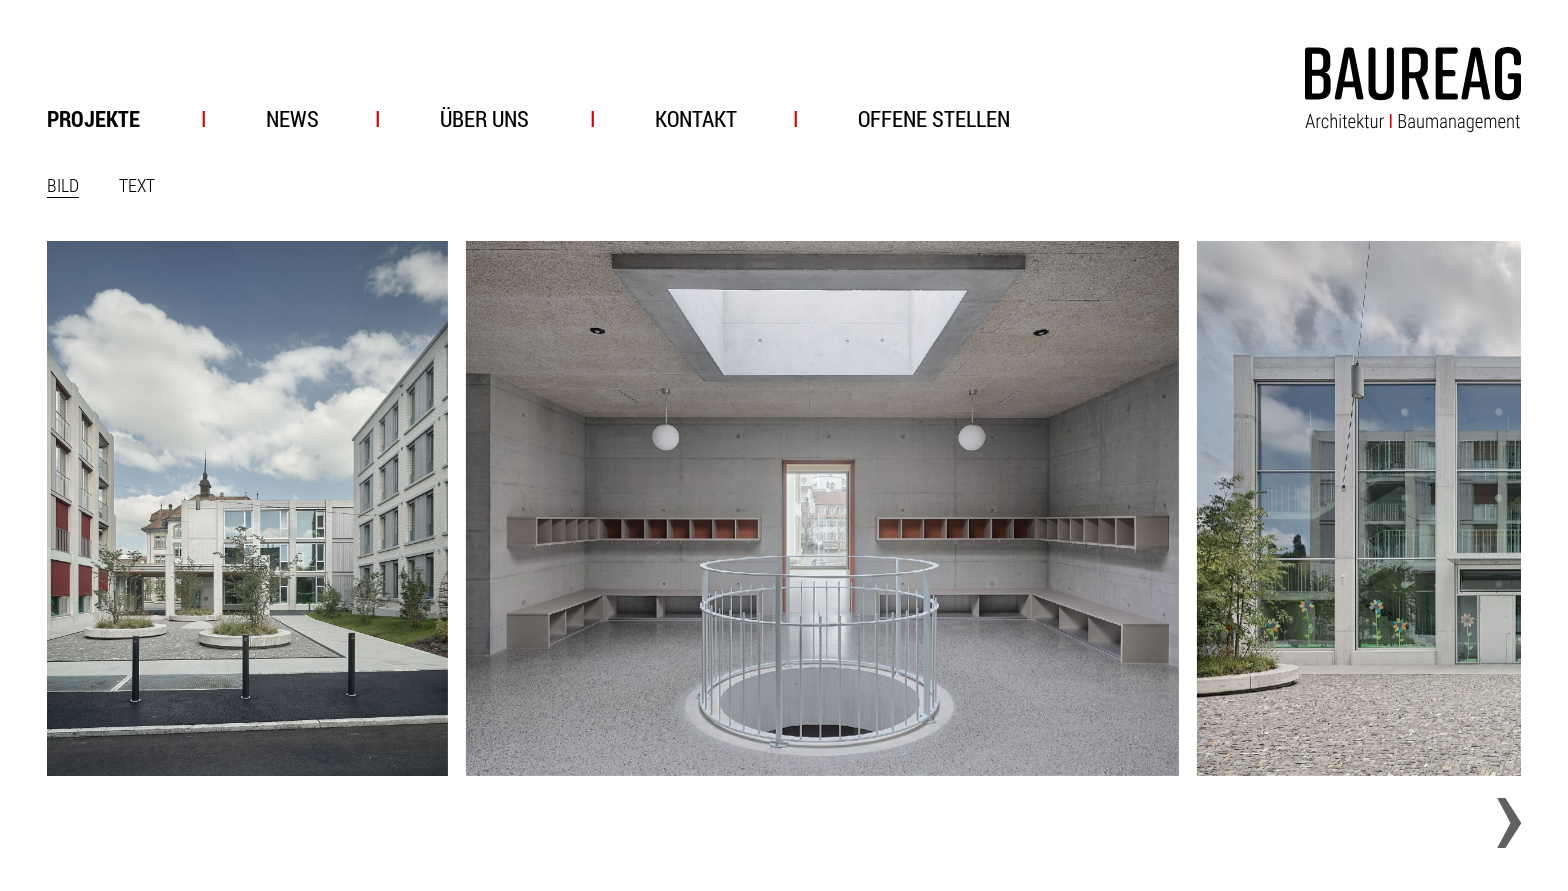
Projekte (93, 118)
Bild (63, 185)
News (292, 118)
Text (137, 185)
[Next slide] (1496, 823)
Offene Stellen (934, 118)
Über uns (484, 118)
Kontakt (696, 118)
